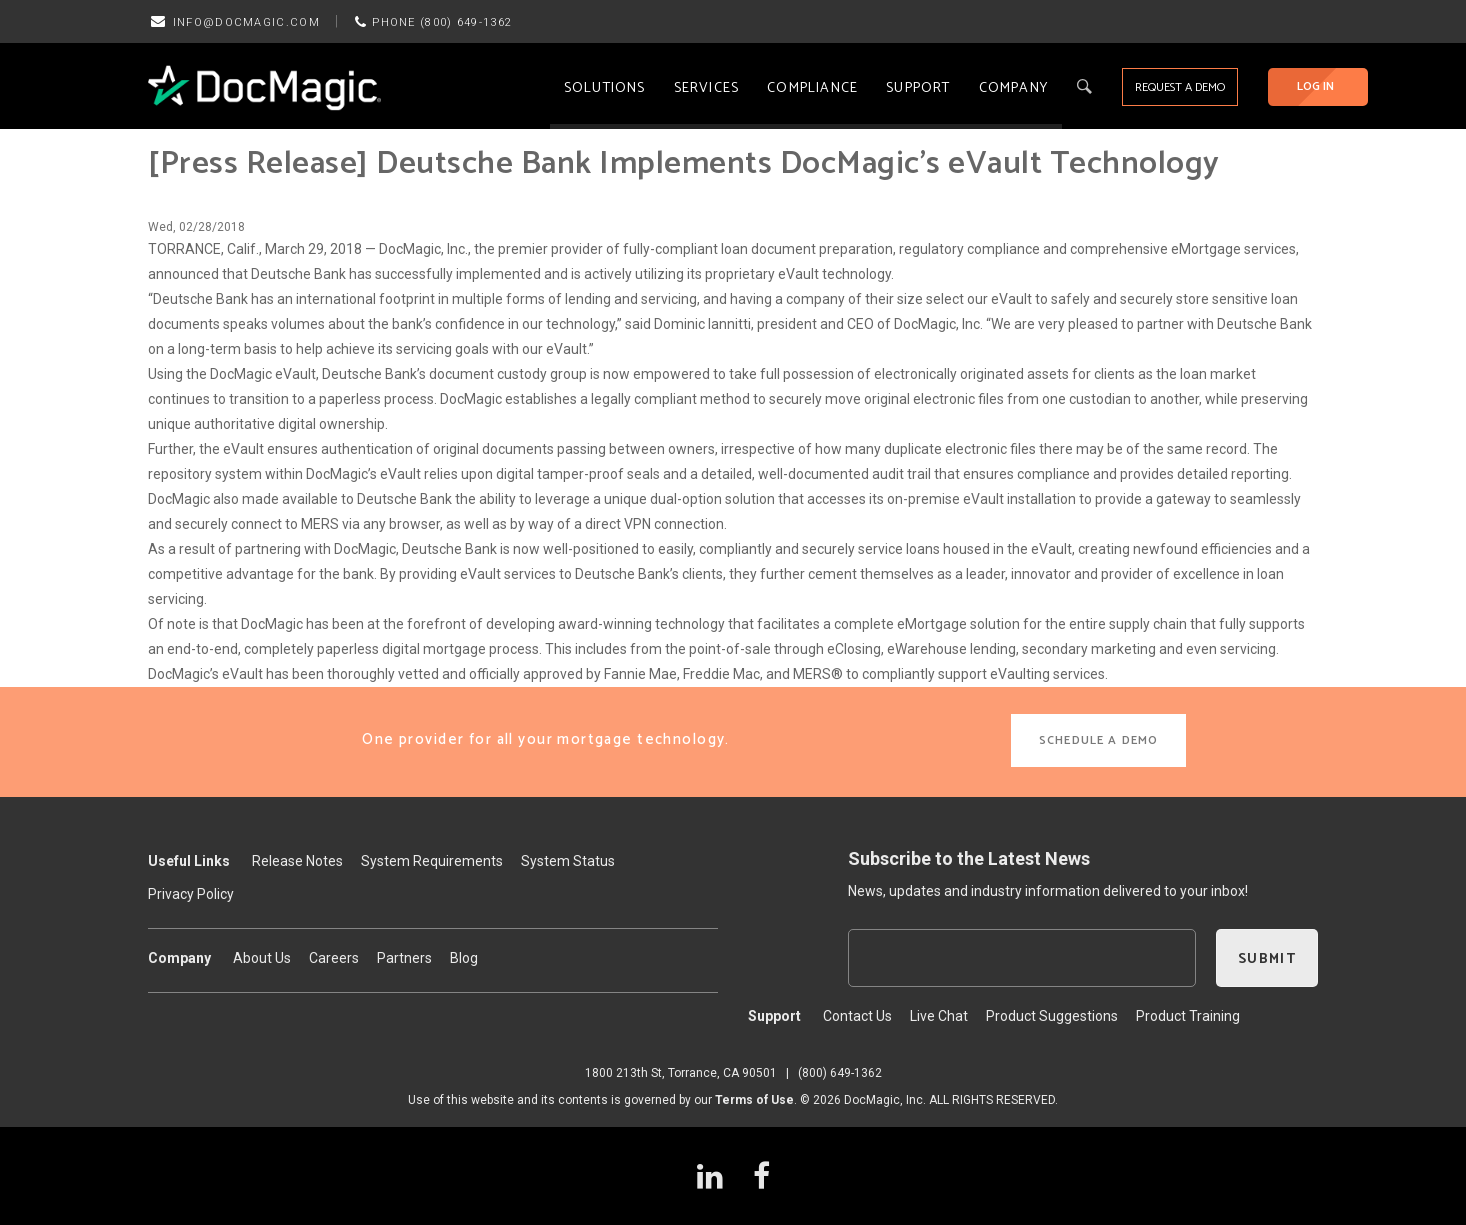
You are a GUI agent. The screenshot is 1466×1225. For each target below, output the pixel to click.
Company (1013, 88)
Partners (404, 958)
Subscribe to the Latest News (969, 858)
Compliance (812, 88)
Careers (334, 958)
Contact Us (857, 1016)
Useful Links (189, 861)
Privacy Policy (191, 894)
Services (707, 88)
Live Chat (939, 1016)
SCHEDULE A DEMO (1098, 740)
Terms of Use (754, 1100)
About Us (262, 958)
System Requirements (432, 861)
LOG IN (1315, 86)
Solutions (605, 88)
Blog (464, 958)
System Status (568, 861)
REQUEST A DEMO (1180, 87)
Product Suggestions (1052, 1016)
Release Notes (297, 861)
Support (918, 88)
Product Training (1188, 1016)
